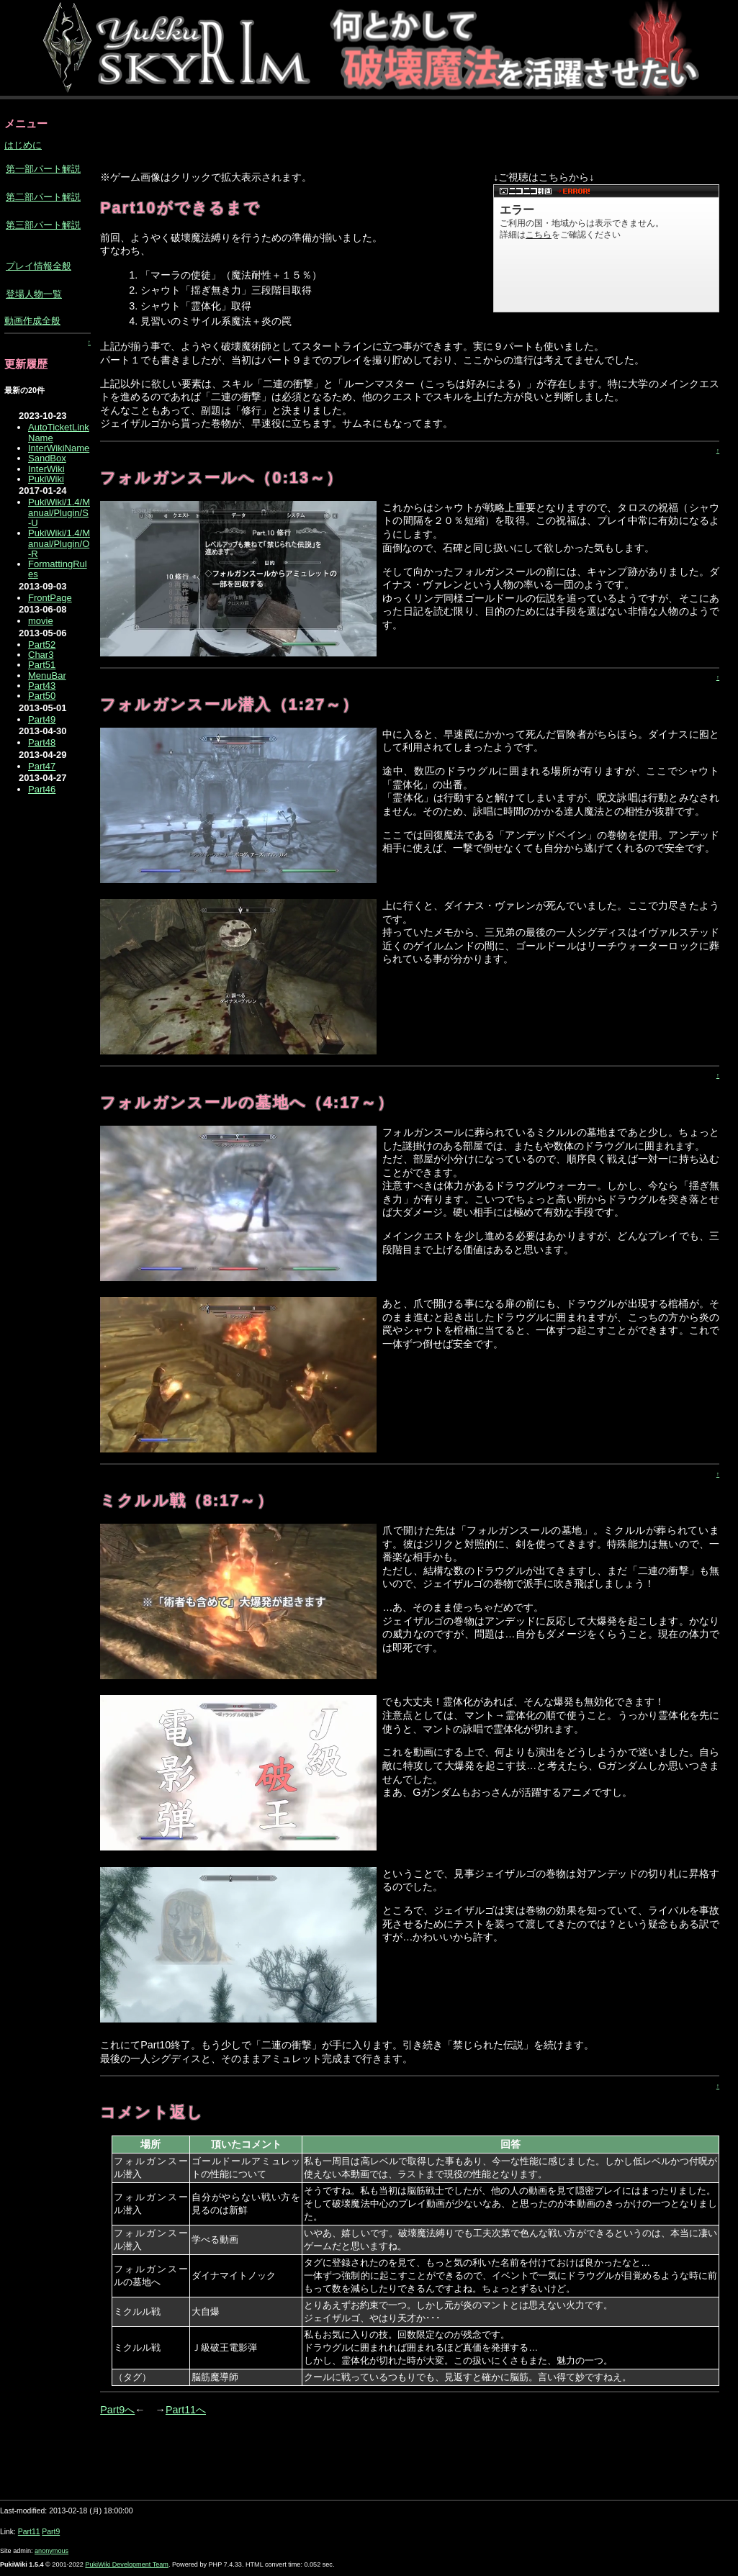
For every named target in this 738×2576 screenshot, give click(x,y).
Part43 (41, 685)
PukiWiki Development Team (126, 2564)
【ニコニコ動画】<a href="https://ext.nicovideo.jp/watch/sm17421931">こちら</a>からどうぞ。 (606, 248)
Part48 (41, 742)
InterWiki (46, 469)
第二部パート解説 (43, 196)
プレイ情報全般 (38, 266)
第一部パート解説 (43, 168)
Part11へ (186, 2409)
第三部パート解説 (43, 225)
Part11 (29, 2532)
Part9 (51, 2532)
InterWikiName (58, 448)
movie (40, 620)
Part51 (41, 664)
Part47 (41, 766)
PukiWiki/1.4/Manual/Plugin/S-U (59, 512)
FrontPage (50, 597)
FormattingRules (57, 569)
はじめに (23, 145)
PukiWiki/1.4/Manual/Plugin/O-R (59, 543)
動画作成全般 (32, 320)
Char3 (40, 654)
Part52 (41, 644)
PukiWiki (46, 479)
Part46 (41, 789)
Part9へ (117, 2409)
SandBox (47, 458)
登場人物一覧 (34, 294)
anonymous (51, 2550)
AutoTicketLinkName (58, 432)
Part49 (41, 719)
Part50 (41, 695)
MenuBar (47, 675)
